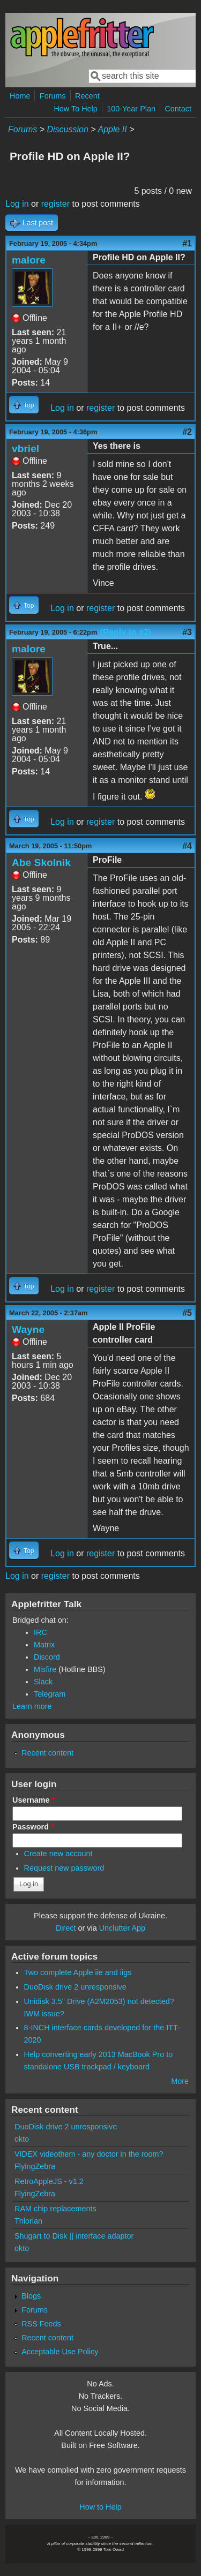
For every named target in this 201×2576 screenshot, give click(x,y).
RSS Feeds (41, 2323)
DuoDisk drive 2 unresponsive (75, 1987)
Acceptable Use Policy (59, 2351)
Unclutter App (122, 1928)
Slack (43, 1681)
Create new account (58, 1853)
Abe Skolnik (41, 862)
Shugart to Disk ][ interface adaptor (73, 2236)
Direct (66, 1928)
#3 (187, 632)
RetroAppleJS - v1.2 (49, 2181)
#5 (187, 1312)
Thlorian (28, 2221)
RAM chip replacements (55, 2208)
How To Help (75, 108)
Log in (17, 203)
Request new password (64, 1868)
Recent (87, 96)
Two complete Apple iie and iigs (78, 1972)
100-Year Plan (131, 108)
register (55, 203)
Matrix (44, 1644)
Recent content (47, 1753)
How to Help (100, 2507)
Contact (178, 108)
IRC (40, 1632)
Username (33, 1800)
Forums (53, 96)
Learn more (32, 1706)
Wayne (28, 1329)
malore (29, 260)
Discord (47, 1657)
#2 (187, 431)
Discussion (67, 129)
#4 (187, 845)
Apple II (112, 129)
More (180, 2081)
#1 (187, 243)
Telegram (49, 1694)
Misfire (45, 1669)
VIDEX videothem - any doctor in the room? (88, 2154)
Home (20, 96)
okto (21, 2139)
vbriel (25, 448)
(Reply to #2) (125, 632)
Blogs (31, 2296)
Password (33, 1826)
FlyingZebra (34, 2166)
